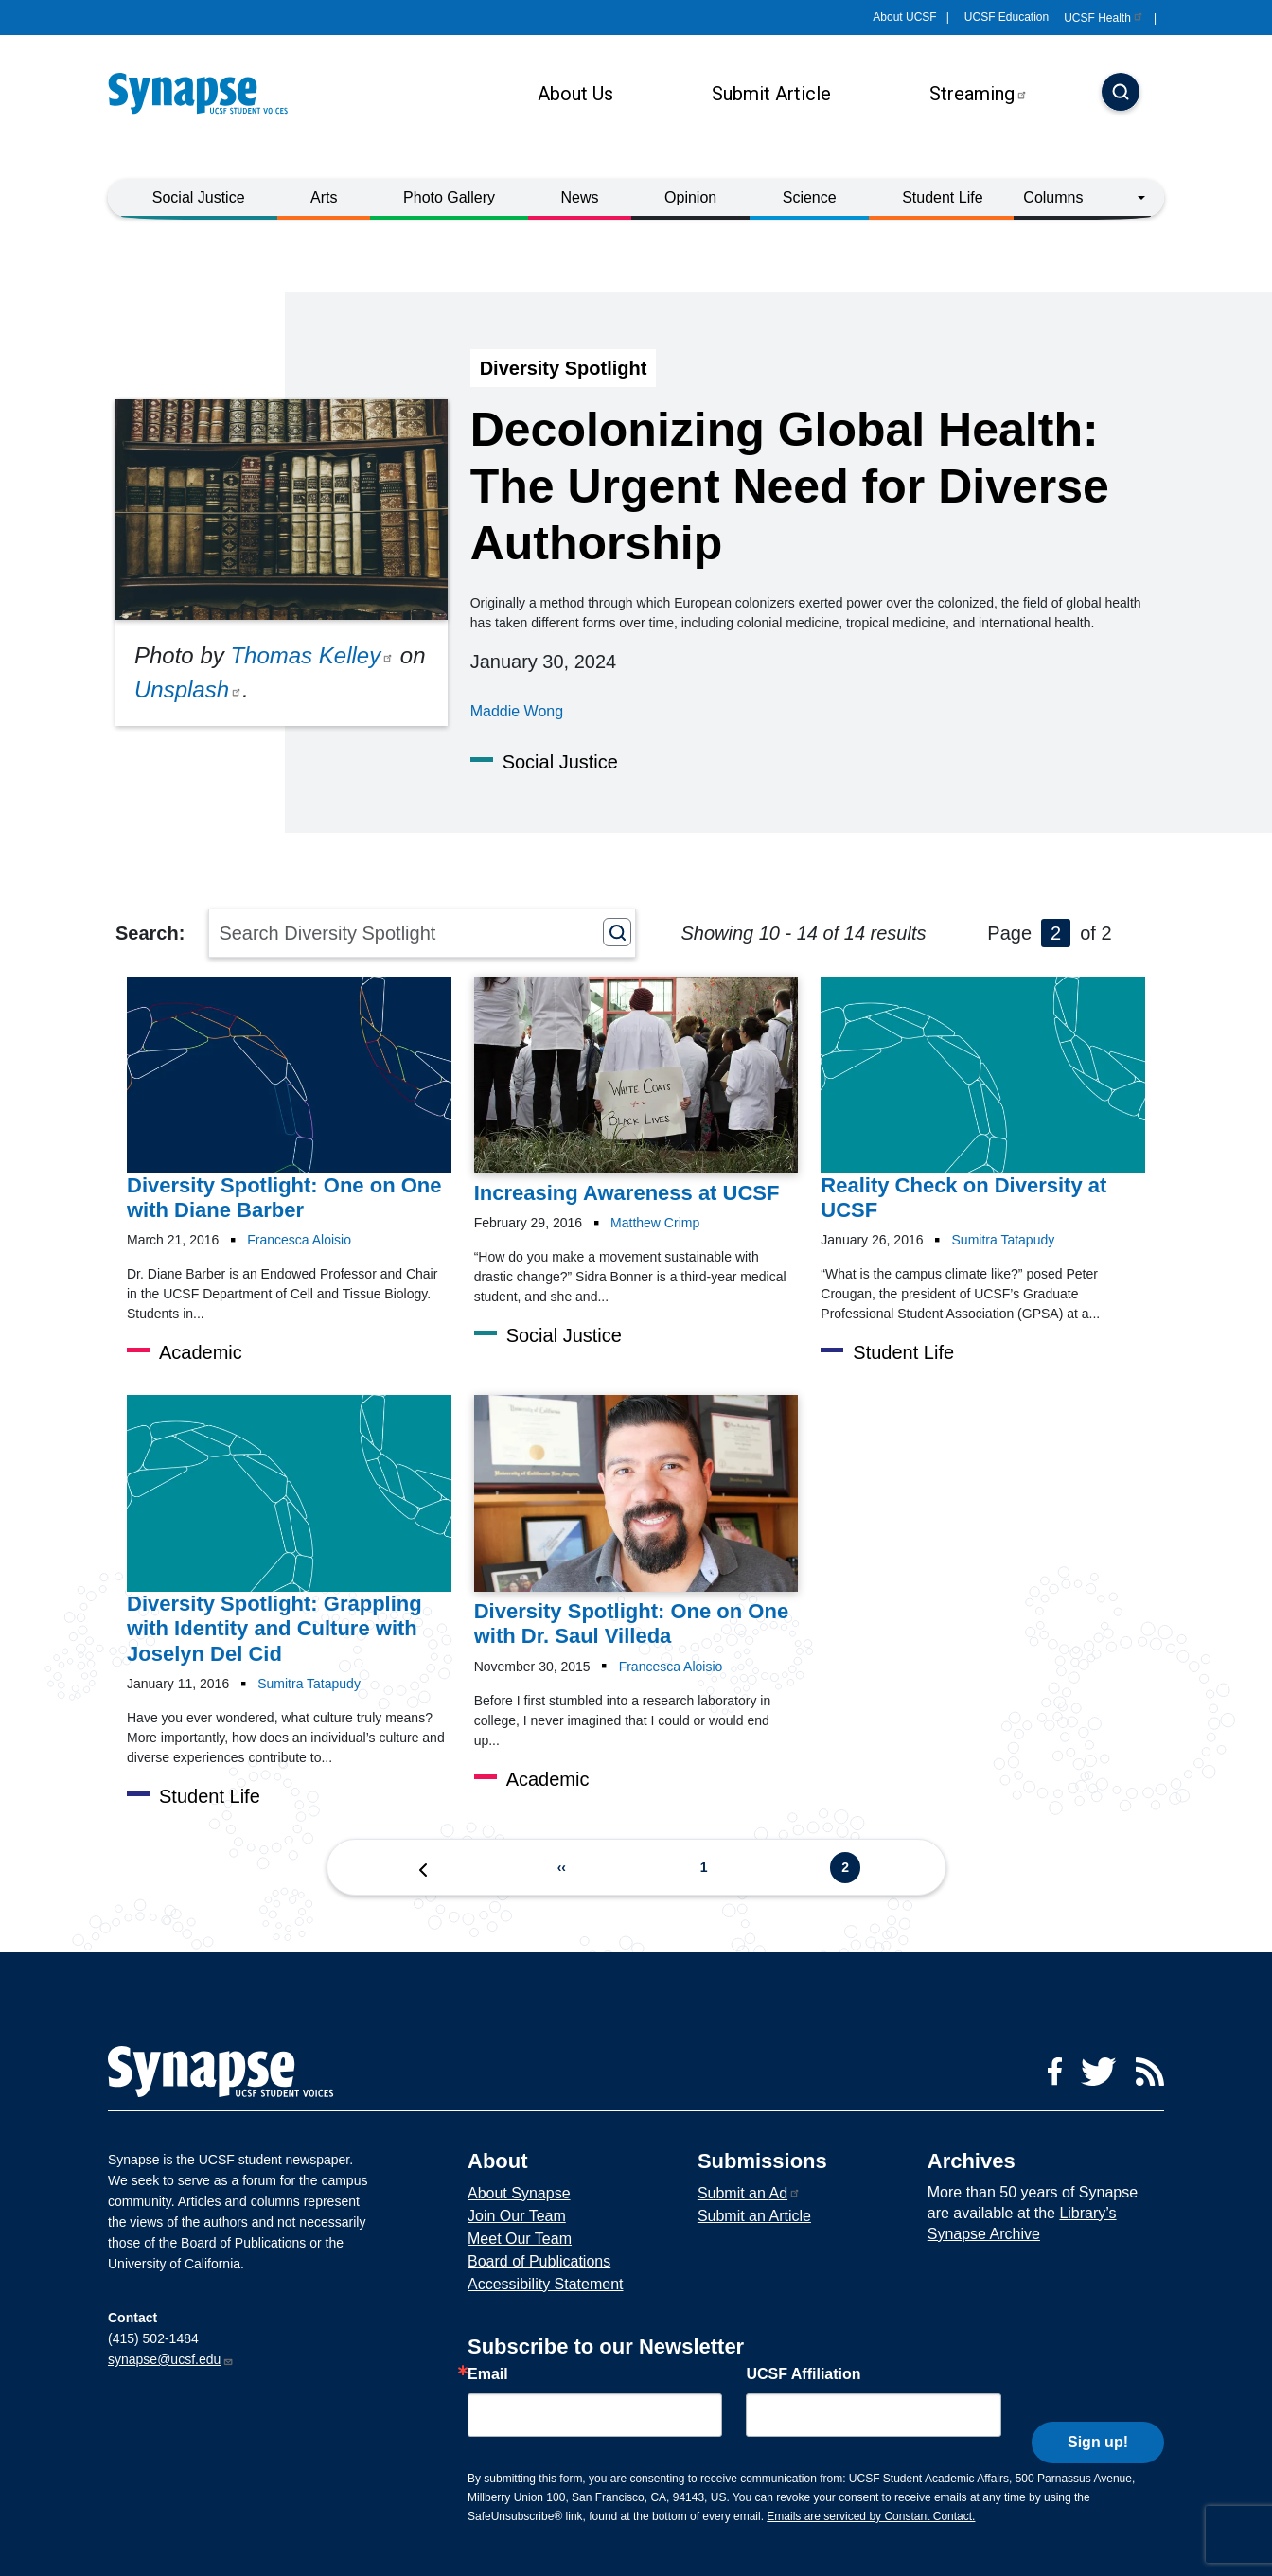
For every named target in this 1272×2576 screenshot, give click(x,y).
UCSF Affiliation (803, 2374)
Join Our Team (517, 2216)
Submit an (749, 2193)
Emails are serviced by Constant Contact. (871, 2516)
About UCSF (904, 17)
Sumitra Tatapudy (1003, 1239)
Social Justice (198, 197)
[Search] (1121, 93)
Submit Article (771, 93)
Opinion (690, 197)
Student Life (942, 197)
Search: (150, 933)
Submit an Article (754, 2216)
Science (810, 197)
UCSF (1104, 18)
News (580, 197)
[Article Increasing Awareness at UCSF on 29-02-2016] (636, 1091)
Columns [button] (1053, 197)
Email (488, 2374)
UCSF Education (1006, 17)
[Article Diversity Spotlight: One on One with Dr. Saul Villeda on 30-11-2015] (636, 1522)
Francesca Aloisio (299, 1239)
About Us (575, 93)
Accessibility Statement (546, 2284)
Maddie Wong (516, 711)
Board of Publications (539, 2261)
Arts (323, 197)
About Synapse (519, 2193)
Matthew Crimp (654, 1222)
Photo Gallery (449, 197)
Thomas (312, 655)
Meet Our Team (520, 2239)
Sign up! (1098, 2411)
